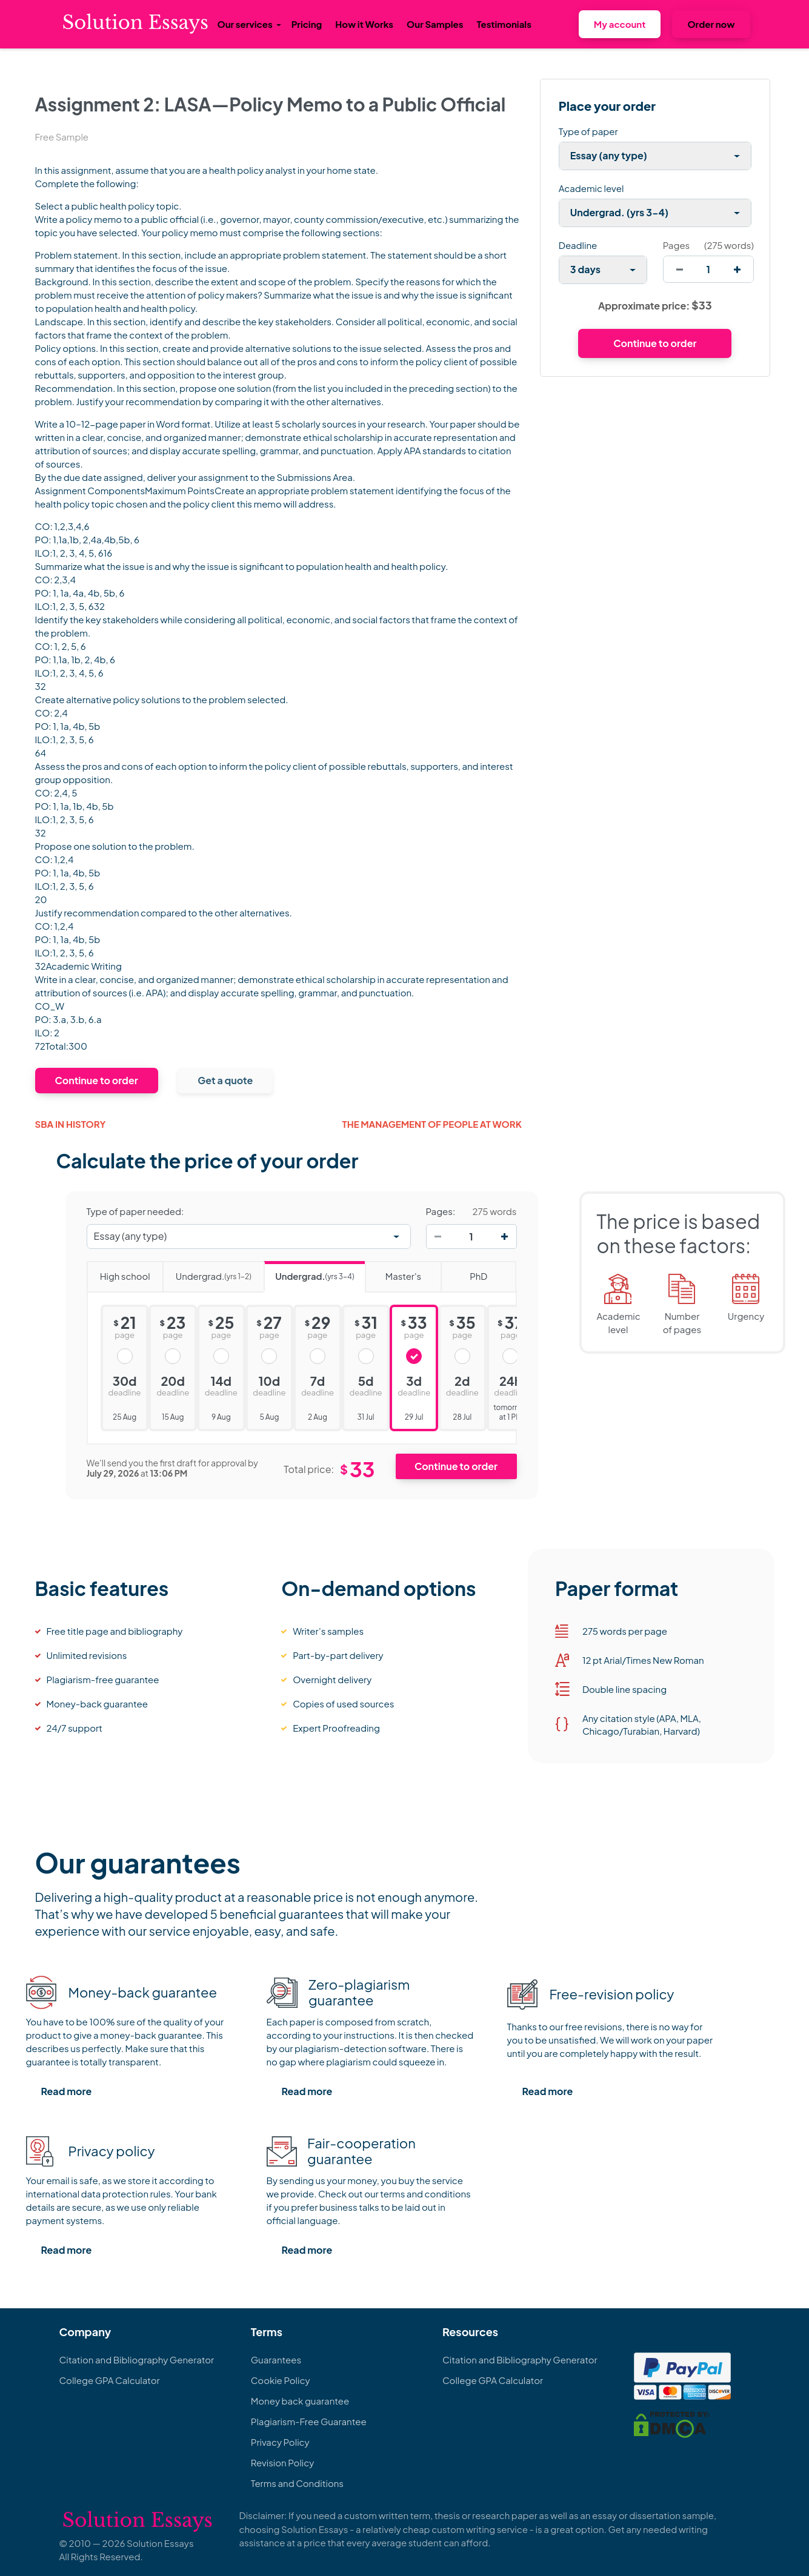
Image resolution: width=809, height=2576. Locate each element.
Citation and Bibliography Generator (137, 2359)
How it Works (364, 24)
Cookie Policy (280, 2380)
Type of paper (588, 131)
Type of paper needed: (135, 1211)
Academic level (591, 188)
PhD (464, 1272)
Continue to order (96, 1080)
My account (620, 24)
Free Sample (62, 136)
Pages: (441, 1211)
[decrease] (680, 269)
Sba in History (70, 1124)
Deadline (578, 245)
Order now (710, 24)
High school (118, 1272)
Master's (393, 1272)
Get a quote (225, 1080)
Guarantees (276, 2359)
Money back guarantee (300, 2400)
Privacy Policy (280, 2442)
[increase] (737, 269)
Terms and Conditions (297, 2483)
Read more (66, 2091)
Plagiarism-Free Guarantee (309, 2421)
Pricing (306, 24)
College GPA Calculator (109, 2380)
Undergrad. (206, 1272)
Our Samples (435, 24)
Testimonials (503, 24)
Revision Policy (283, 2462)
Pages (676, 245)
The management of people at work (432, 1124)
